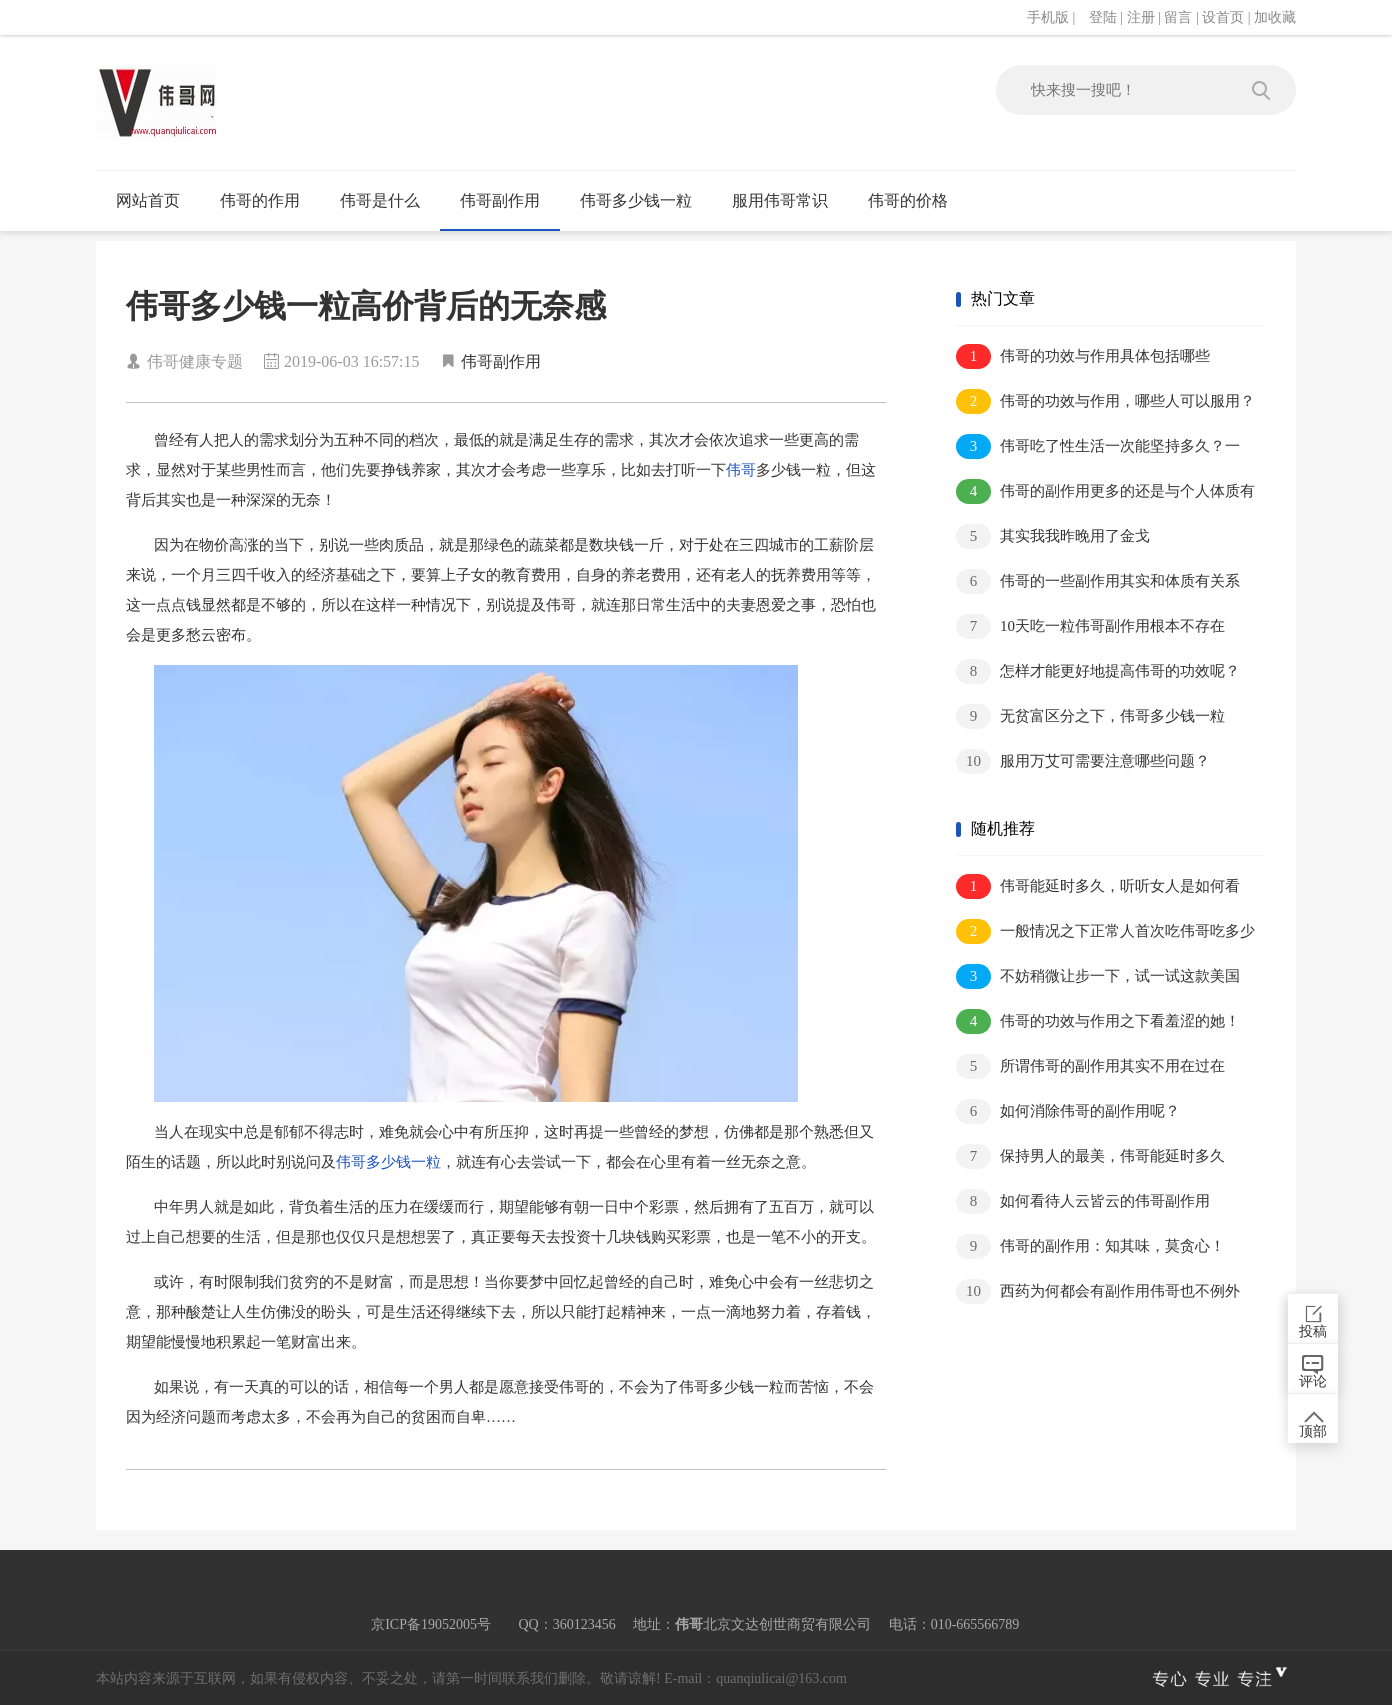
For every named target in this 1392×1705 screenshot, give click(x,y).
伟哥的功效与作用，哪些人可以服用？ (1105, 401)
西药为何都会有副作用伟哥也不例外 (1098, 1291)
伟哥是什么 (380, 200)
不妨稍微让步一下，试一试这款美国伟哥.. (1098, 977)
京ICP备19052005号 (431, 1624)
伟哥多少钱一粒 (636, 200)
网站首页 (148, 200)
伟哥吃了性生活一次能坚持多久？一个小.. (1098, 447)
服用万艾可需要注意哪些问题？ (1083, 761)
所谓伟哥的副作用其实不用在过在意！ (1090, 1067)
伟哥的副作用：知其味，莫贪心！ (1090, 1246)
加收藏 (1275, 17)
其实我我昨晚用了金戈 (1053, 536)
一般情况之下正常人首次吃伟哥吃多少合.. (1105, 932)
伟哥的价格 (908, 200)
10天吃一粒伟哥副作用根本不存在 (1090, 626)
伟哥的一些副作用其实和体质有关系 (1098, 581)
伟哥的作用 (260, 200)
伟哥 (741, 470)
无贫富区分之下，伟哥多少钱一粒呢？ (1090, 717)
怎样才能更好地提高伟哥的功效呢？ (1098, 671)
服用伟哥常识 (780, 200)
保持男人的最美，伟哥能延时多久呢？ (1090, 1157)
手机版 (1048, 17)
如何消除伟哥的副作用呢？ (1068, 1111)
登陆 (1103, 17)
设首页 (1223, 17)
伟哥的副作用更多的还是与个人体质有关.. (1105, 492)
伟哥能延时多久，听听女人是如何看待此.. (1098, 887)
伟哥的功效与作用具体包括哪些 (1083, 356)
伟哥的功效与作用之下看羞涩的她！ (1098, 1021)
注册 (1141, 17)
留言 (1178, 17)
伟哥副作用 (500, 200)
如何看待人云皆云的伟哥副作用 (1083, 1201)
